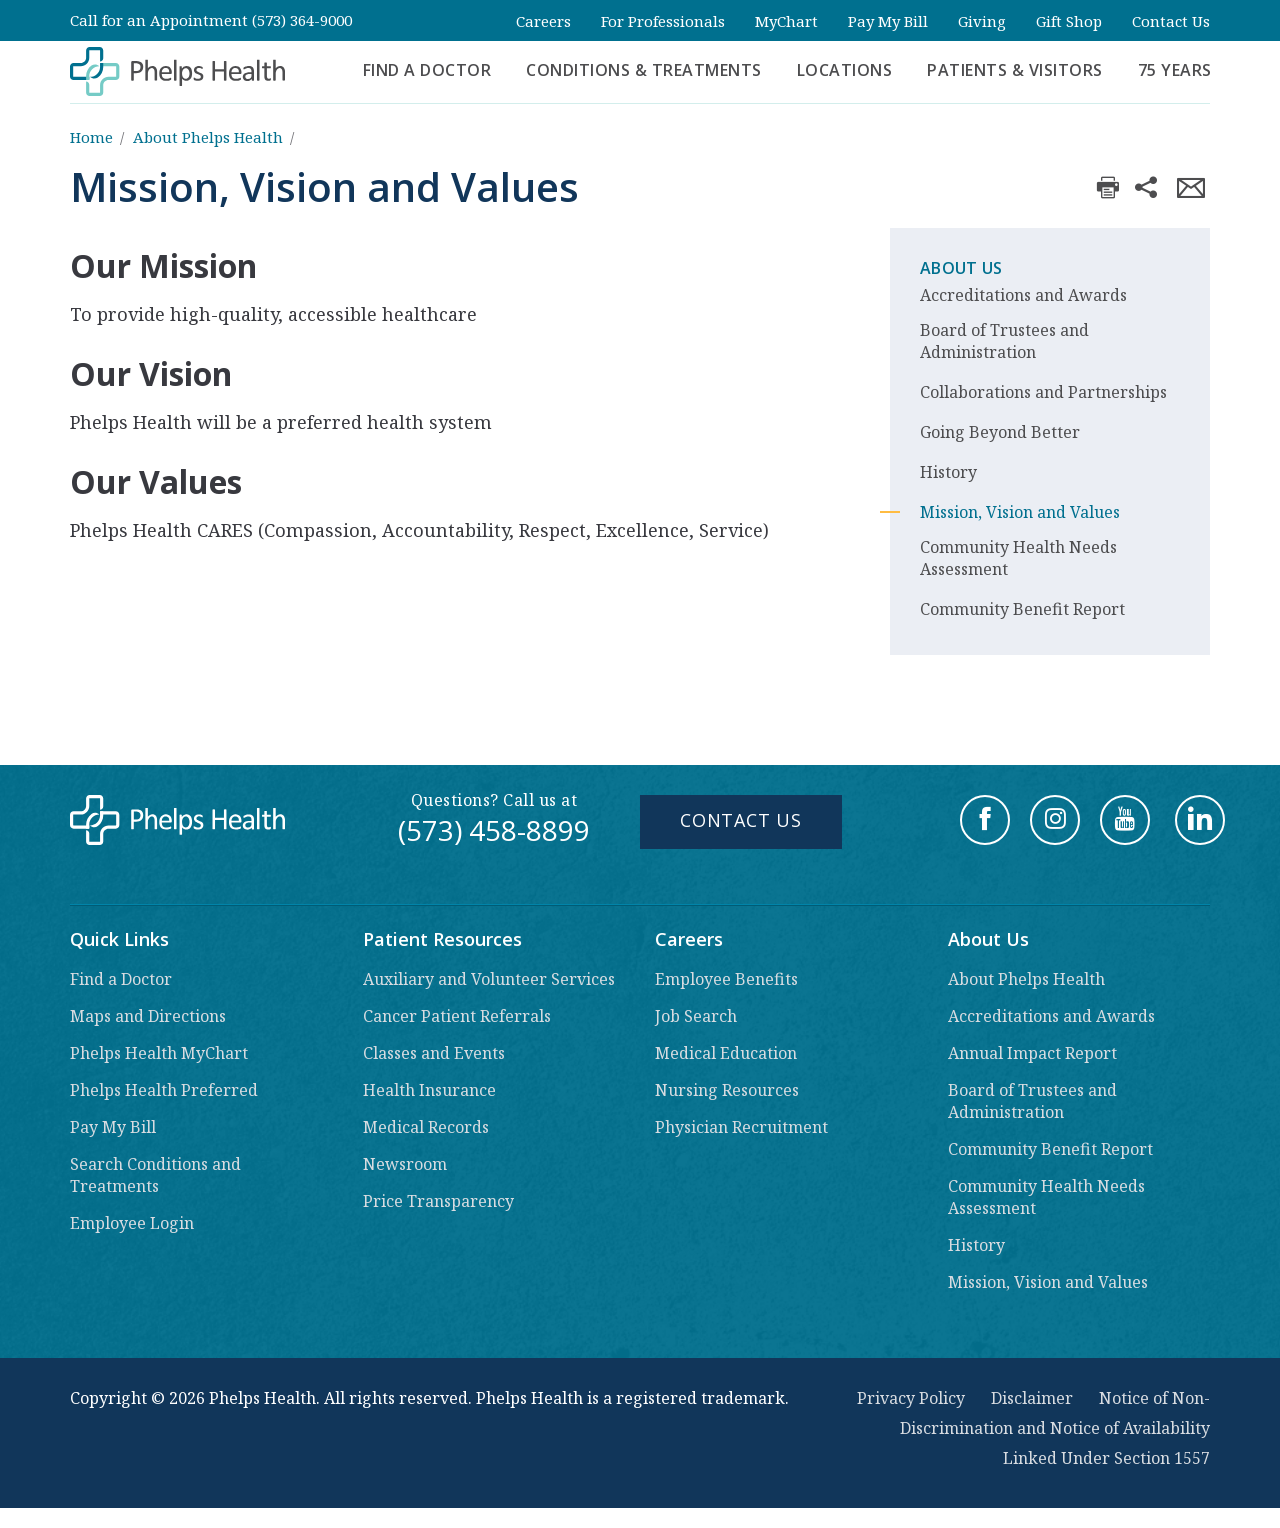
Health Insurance (429, 1090)
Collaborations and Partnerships (1043, 392)
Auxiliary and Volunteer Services (489, 979)
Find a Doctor (427, 70)
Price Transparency (438, 1201)
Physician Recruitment (741, 1127)
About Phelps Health (208, 137)
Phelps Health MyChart (159, 1053)
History (948, 472)
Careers (543, 21)
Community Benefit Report (1022, 609)
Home (91, 137)
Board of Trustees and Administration (1004, 341)
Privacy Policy (911, 1398)
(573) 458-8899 (494, 830)
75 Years (1175, 70)
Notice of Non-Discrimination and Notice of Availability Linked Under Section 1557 (1055, 1428)
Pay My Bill (888, 21)
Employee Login (132, 1223)
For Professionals (663, 21)
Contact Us (1171, 21)
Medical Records (426, 1127)
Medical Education (726, 1053)
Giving (982, 21)
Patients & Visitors (1015, 70)
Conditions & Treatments (644, 70)
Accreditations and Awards (1023, 295)
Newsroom (405, 1164)
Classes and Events (434, 1053)
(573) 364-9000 (302, 20)
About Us (961, 268)
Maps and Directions (148, 1016)
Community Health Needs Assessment (1018, 558)
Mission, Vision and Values (1020, 512)
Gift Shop (1069, 21)
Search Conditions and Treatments (155, 1175)
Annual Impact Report (1032, 1053)
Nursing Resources (727, 1090)
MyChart (786, 21)
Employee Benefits (726, 979)
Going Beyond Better (1000, 432)
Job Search (696, 1016)
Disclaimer (1032, 1398)
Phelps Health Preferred (164, 1090)
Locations (845, 70)
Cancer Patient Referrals (457, 1016)
